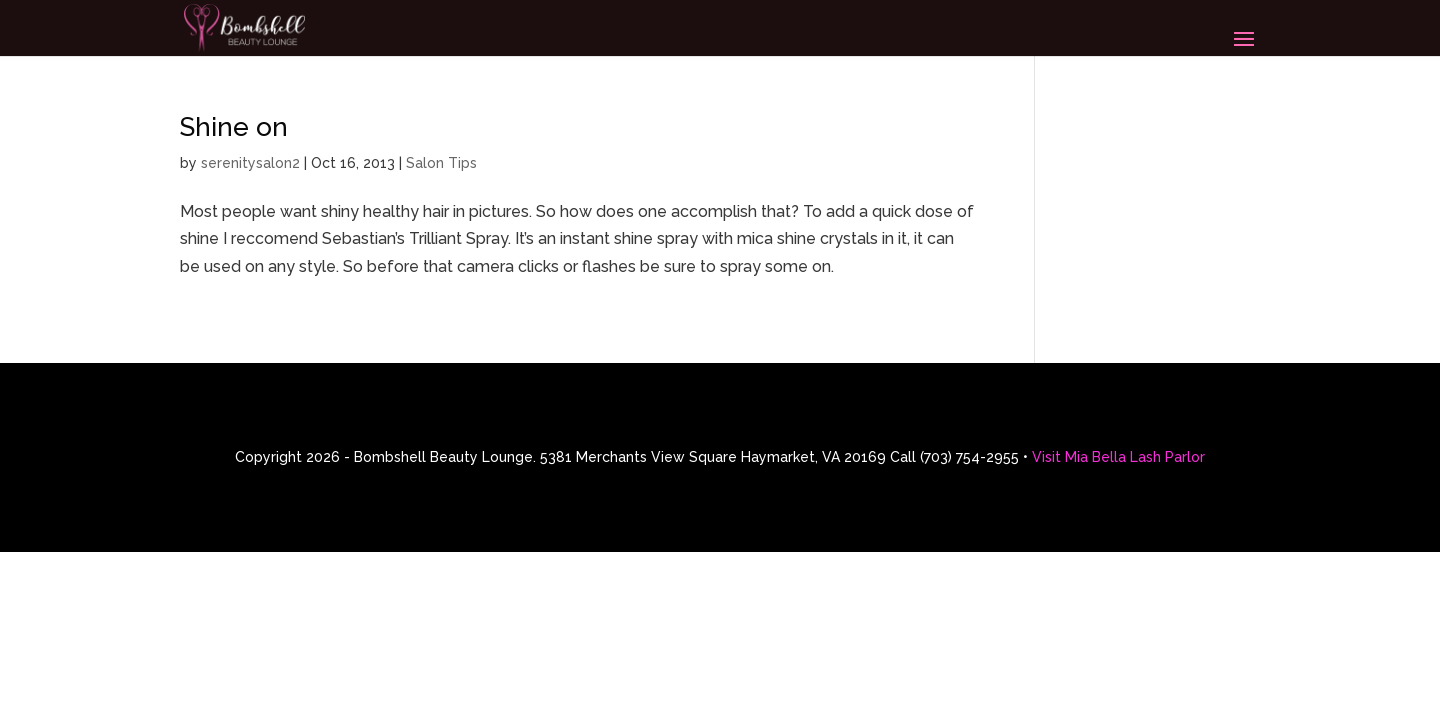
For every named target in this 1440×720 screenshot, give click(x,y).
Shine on (234, 127)
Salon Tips (441, 163)
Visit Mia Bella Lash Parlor (1118, 457)
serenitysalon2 (250, 163)
